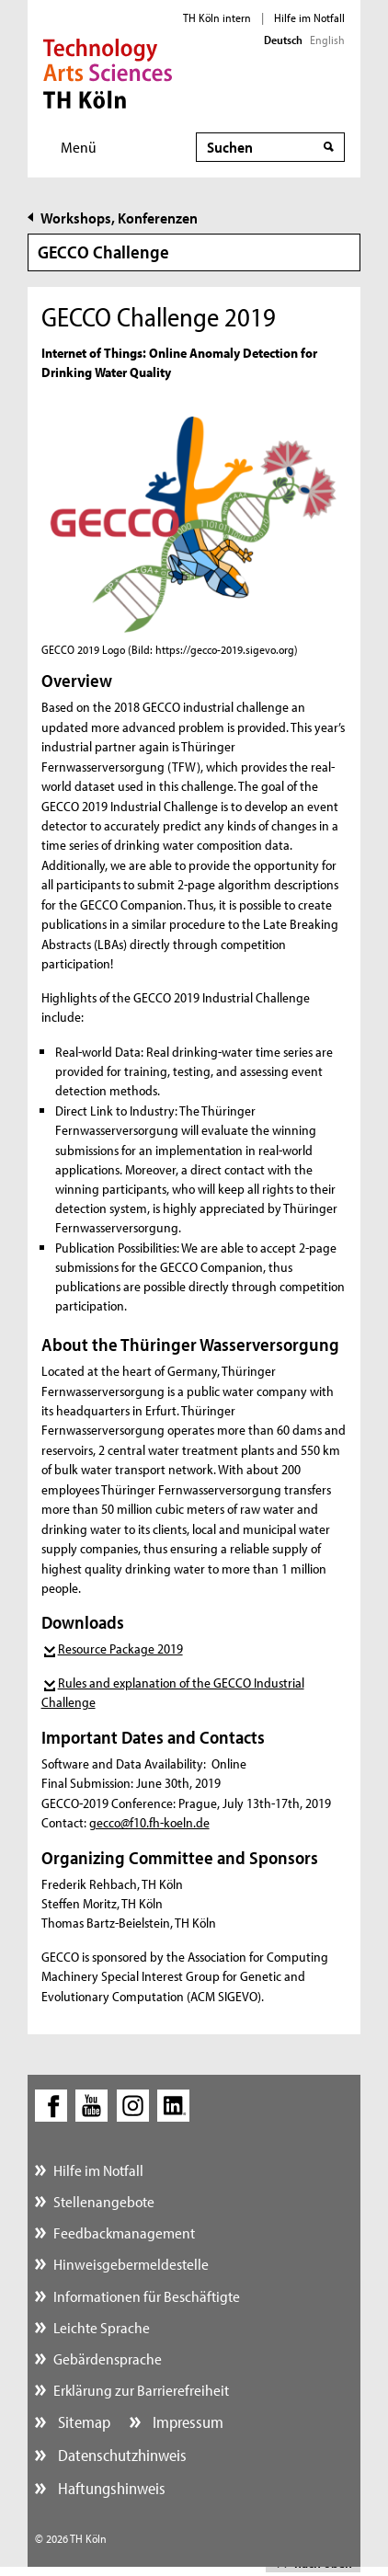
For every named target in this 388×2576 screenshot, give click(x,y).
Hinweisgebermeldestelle (131, 2263)
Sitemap (82, 2422)
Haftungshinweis (109, 2488)
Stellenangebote (103, 2201)
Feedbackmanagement (124, 2232)
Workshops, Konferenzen (119, 217)
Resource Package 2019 (120, 1648)
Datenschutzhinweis (120, 2455)
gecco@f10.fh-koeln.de (149, 1822)
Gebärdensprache (107, 2358)
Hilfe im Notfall (309, 17)
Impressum (186, 2422)
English (327, 39)
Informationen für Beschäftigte (146, 2296)
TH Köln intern (217, 17)
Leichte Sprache (101, 2327)
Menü (79, 146)
